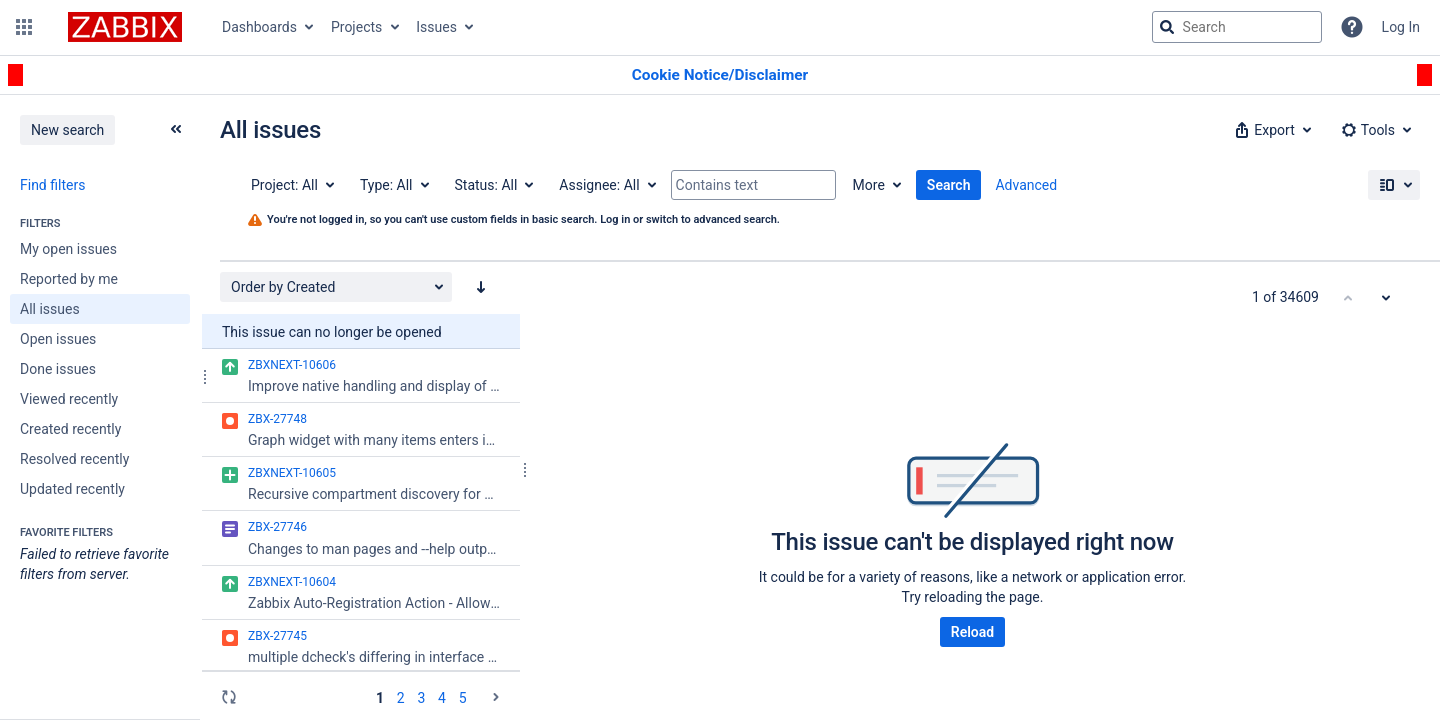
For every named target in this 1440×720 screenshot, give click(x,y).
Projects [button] (356, 27)
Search (949, 185)
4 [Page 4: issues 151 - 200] (442, 698)
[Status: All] (493, 185)
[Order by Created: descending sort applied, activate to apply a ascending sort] (481, 287)
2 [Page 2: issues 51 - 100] (401, 698)
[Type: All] (393, 185)
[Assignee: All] (606, 185)
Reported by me (69, 279)
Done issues (58, 369)
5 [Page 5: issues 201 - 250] (463, 698)
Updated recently (72, 489)
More (869, 185)
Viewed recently (69, 399)
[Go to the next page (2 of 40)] (496, 697)
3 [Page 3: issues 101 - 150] (421, 698)
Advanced (1026, 185)
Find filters (52, 185)
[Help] (1352, 27)
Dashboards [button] (259, 27)
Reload (972, 632)
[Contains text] (753, 185)
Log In (1401, 27)
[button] (24, 27)
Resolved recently (74, 459)
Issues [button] (436, 27)
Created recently (70, 429)
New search (67, 130)
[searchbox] (1237, 27)
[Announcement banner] (720, 75)
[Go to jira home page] (125, 27)
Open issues (58, 339)
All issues (50, 309)
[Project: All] (291, 185)
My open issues (68, 249)
